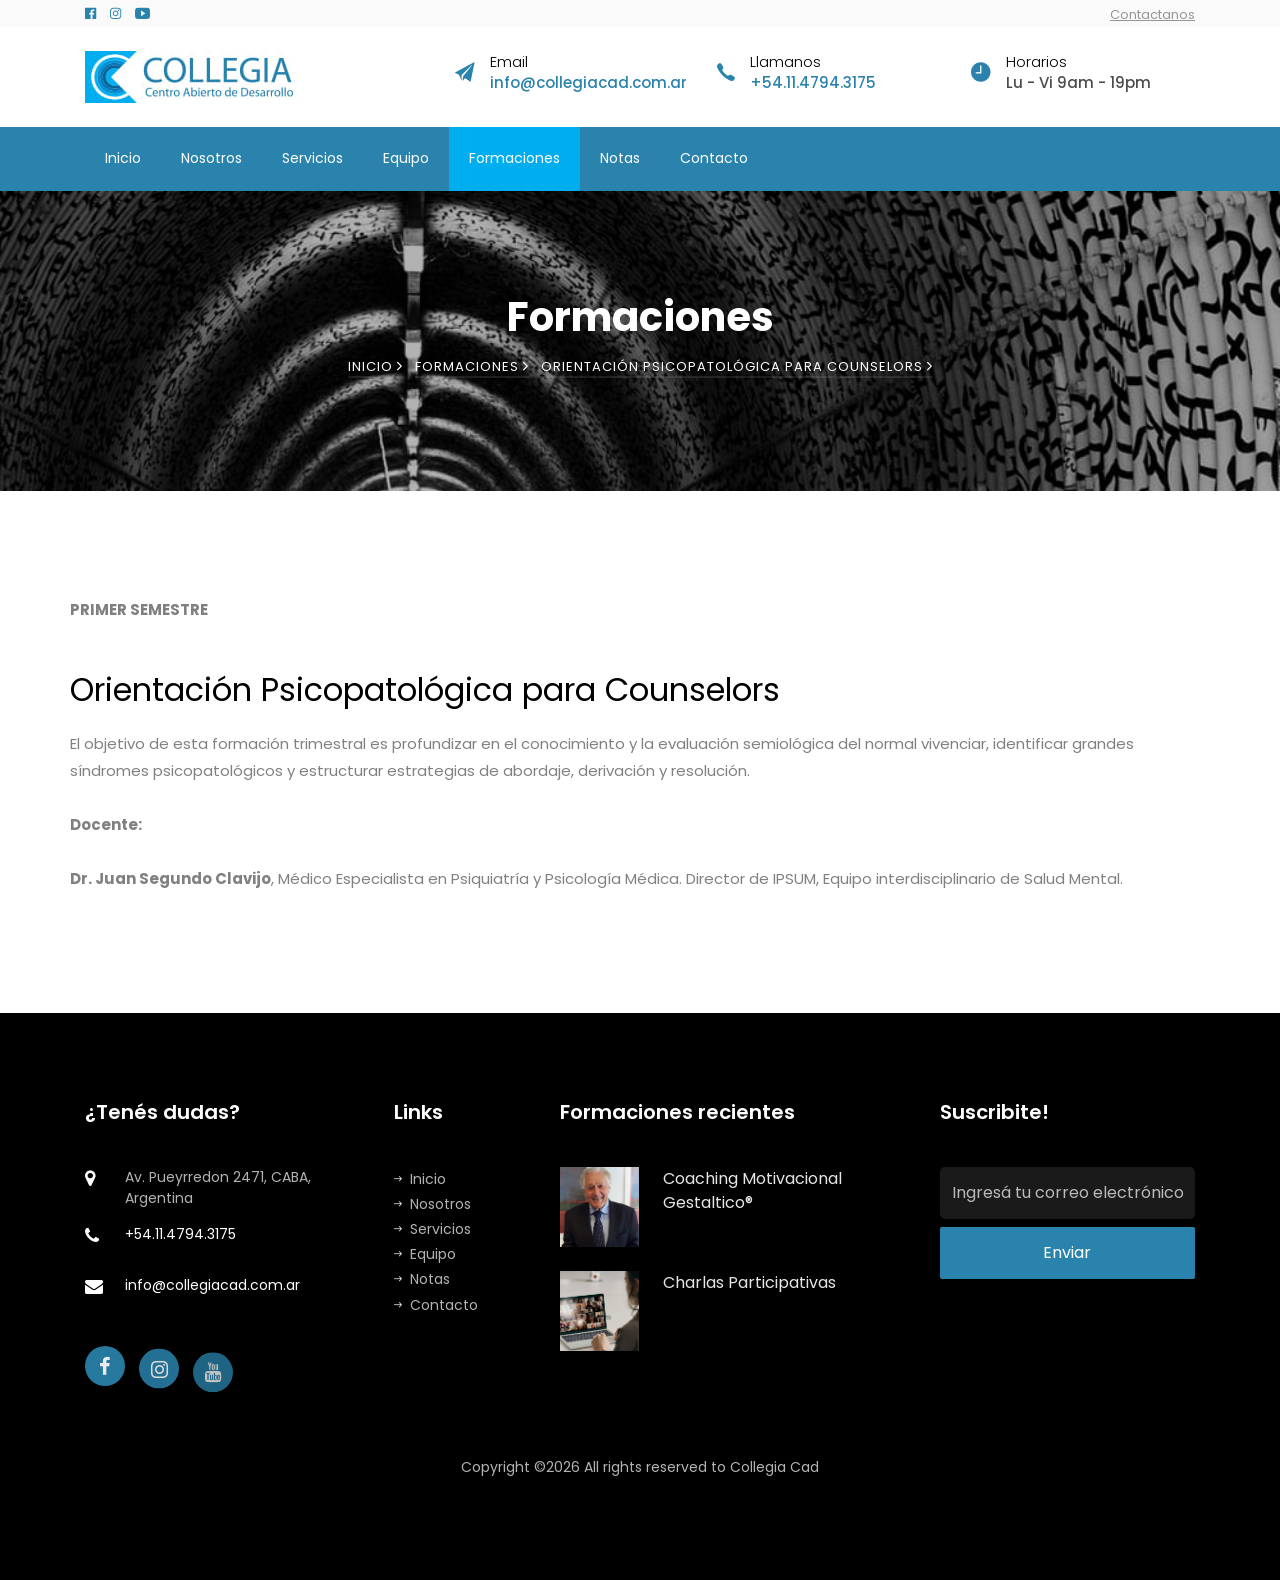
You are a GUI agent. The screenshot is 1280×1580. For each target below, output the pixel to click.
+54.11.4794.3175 (813, 82)
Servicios (312, 158)
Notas (620, 158)
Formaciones (514, 158)
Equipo (406, 158)
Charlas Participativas (749, 1282)
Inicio (123, 158)
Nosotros (211, 158)
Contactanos (1152, 14)
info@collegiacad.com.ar (588, 82)
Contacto (714, 158)
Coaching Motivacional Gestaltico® (752, 1190)
